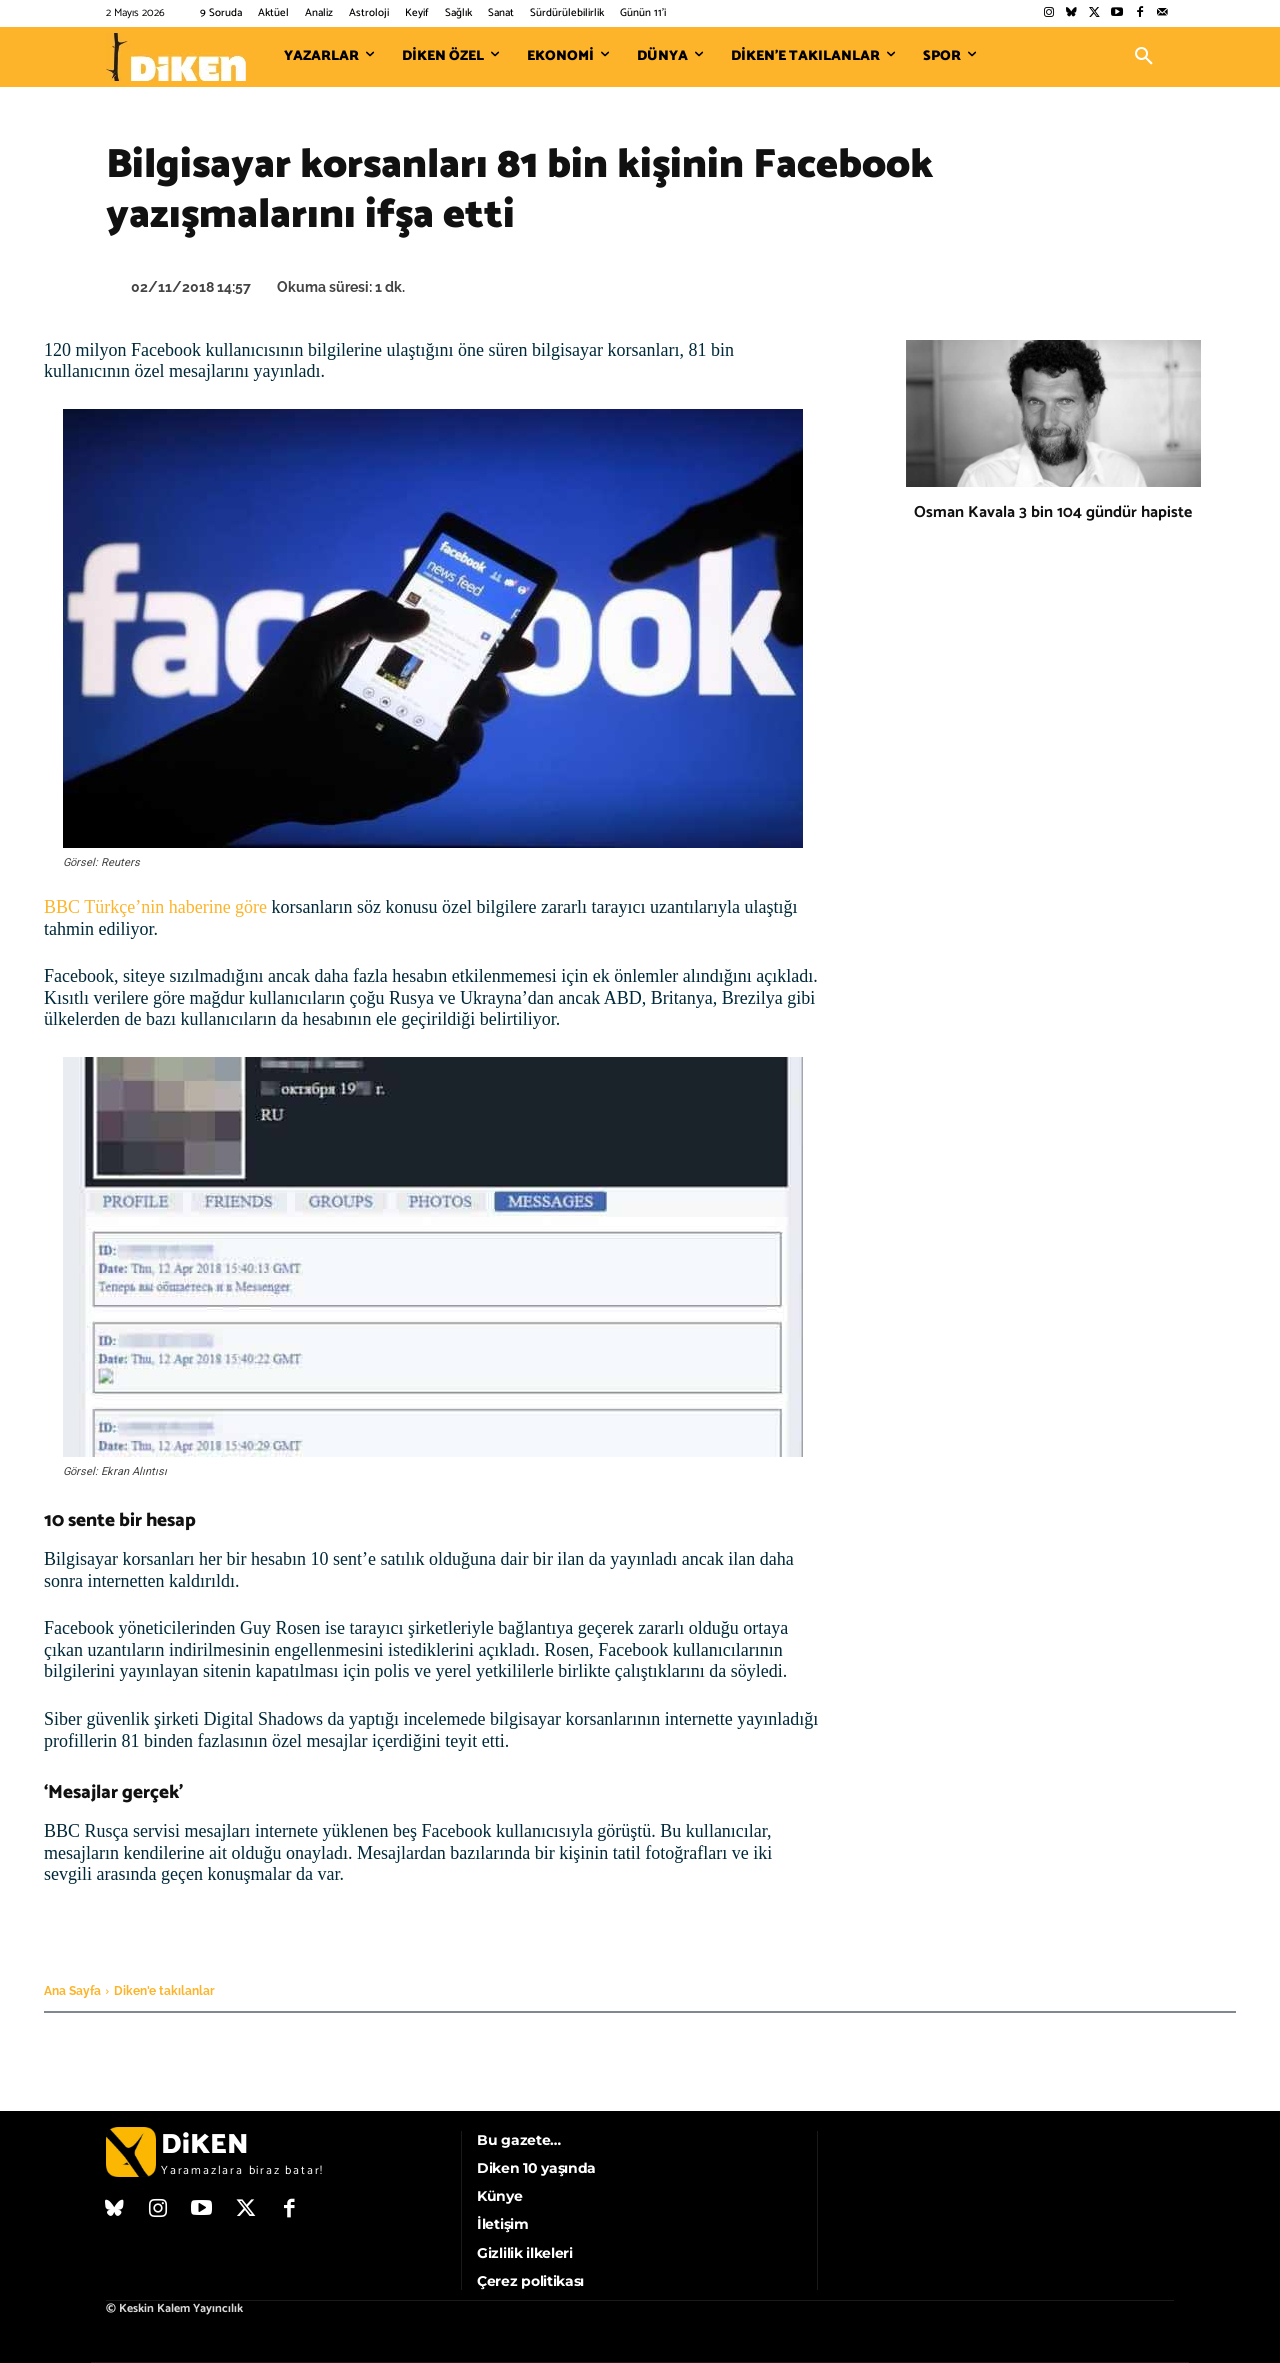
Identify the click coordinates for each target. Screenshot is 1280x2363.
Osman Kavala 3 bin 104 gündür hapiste (1053, 512)
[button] (1144, 57)
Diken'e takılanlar (164, 1991)
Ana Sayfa (72, 1991)
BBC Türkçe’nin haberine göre (155, 907)
